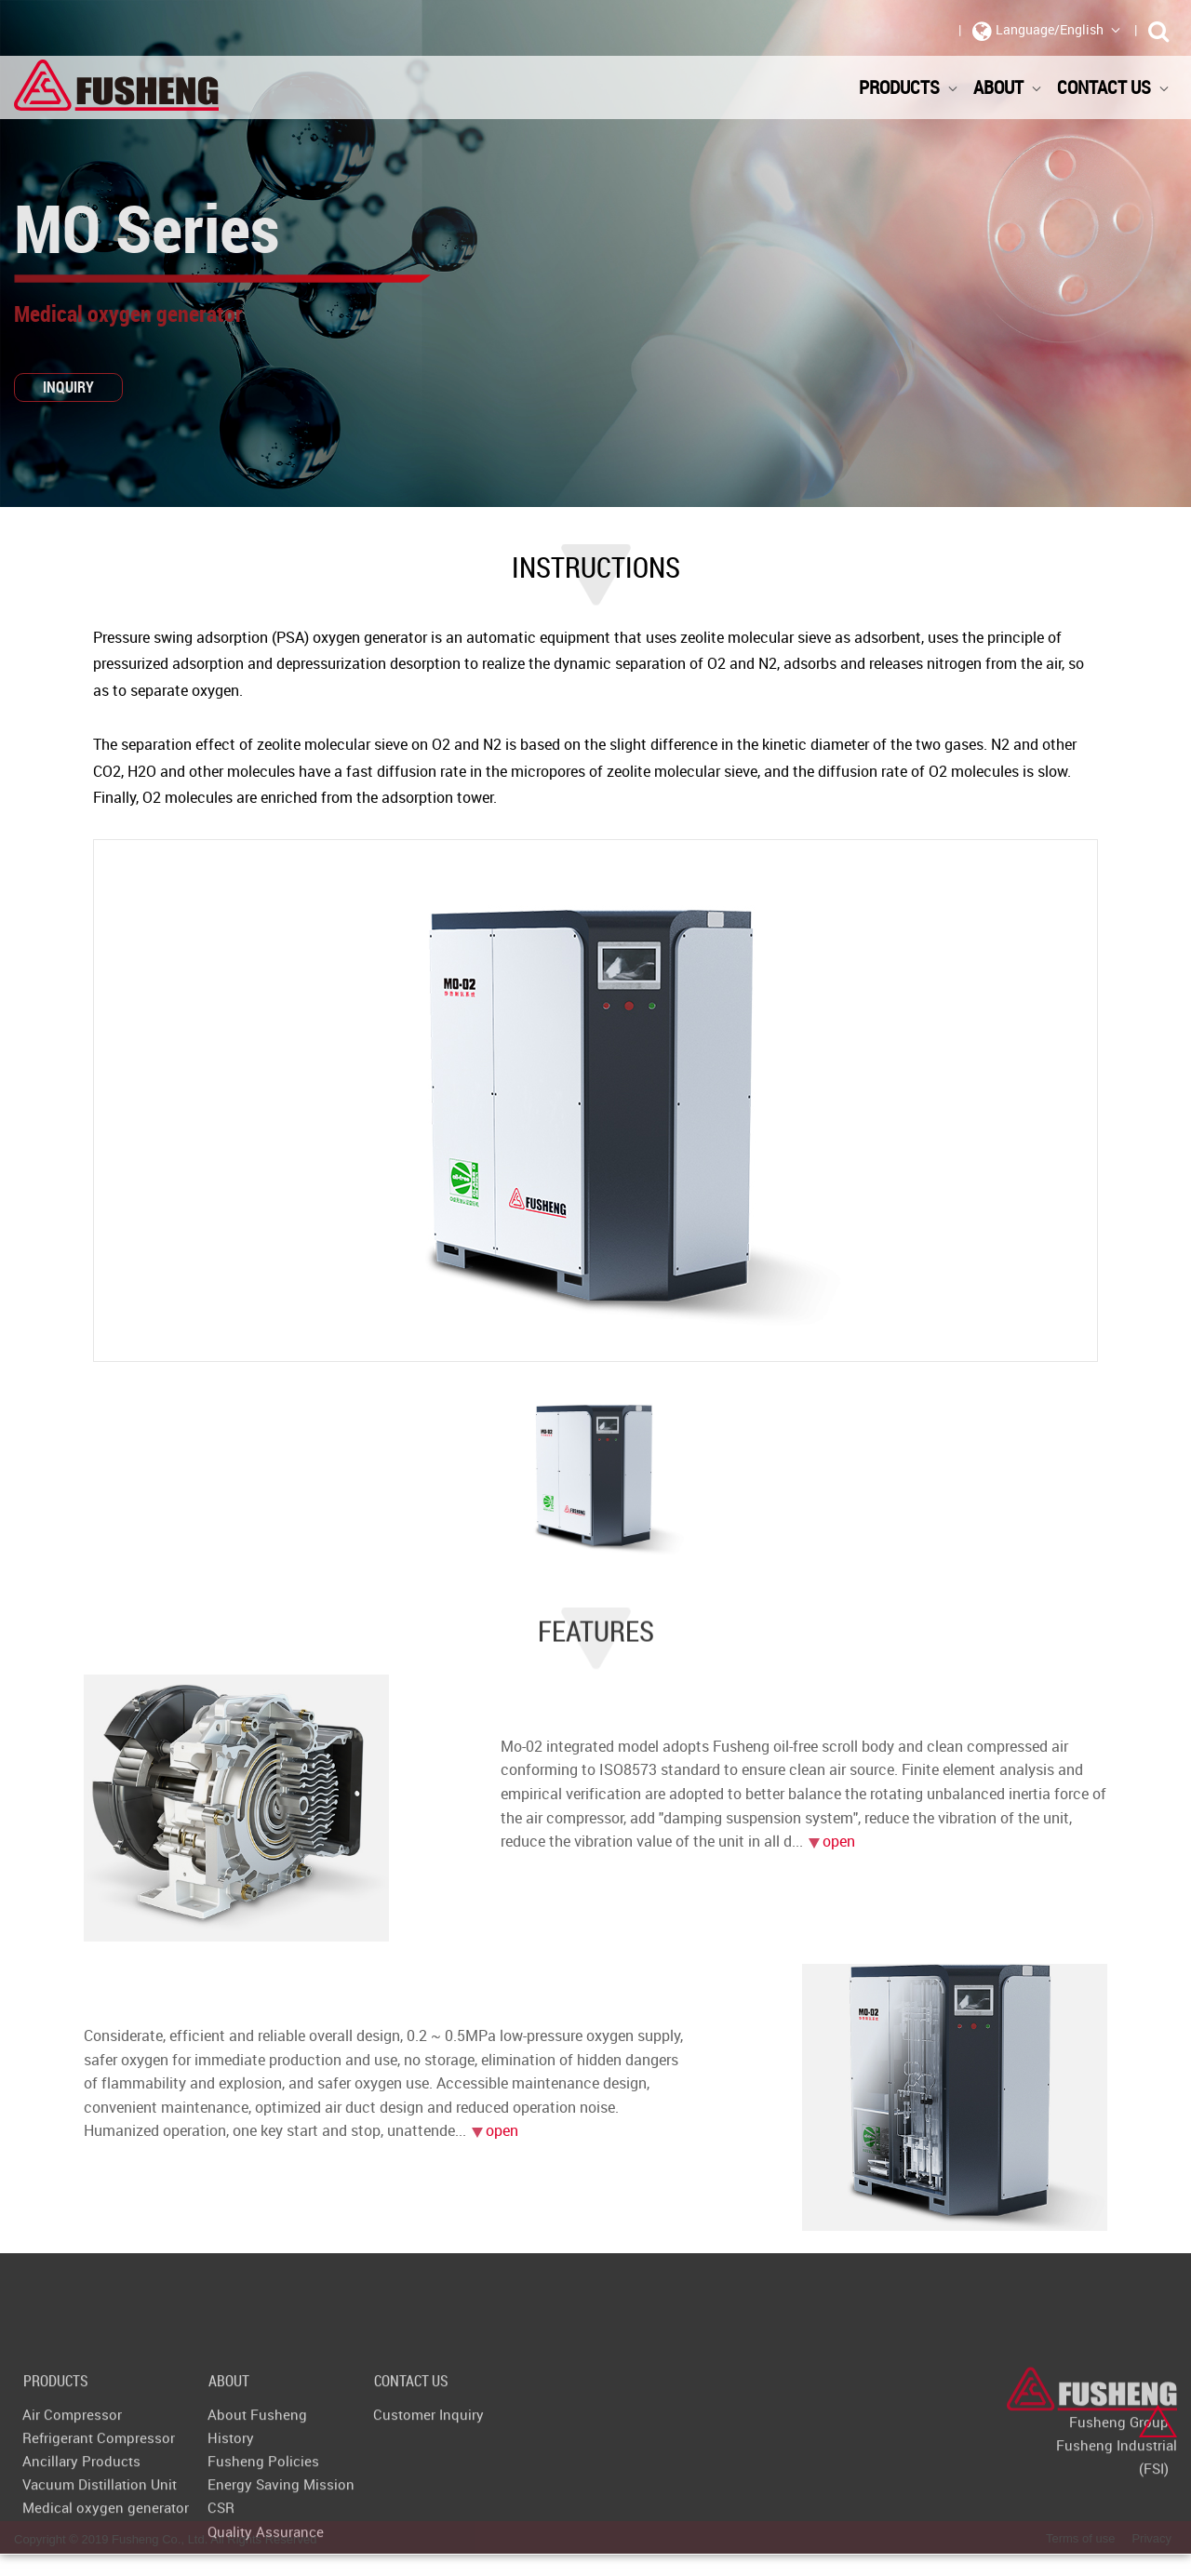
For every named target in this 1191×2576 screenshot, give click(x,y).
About (1007, 87)
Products (908, 87)
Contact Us (1113, 87)
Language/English (1046, 31)
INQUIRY (68, 387)
